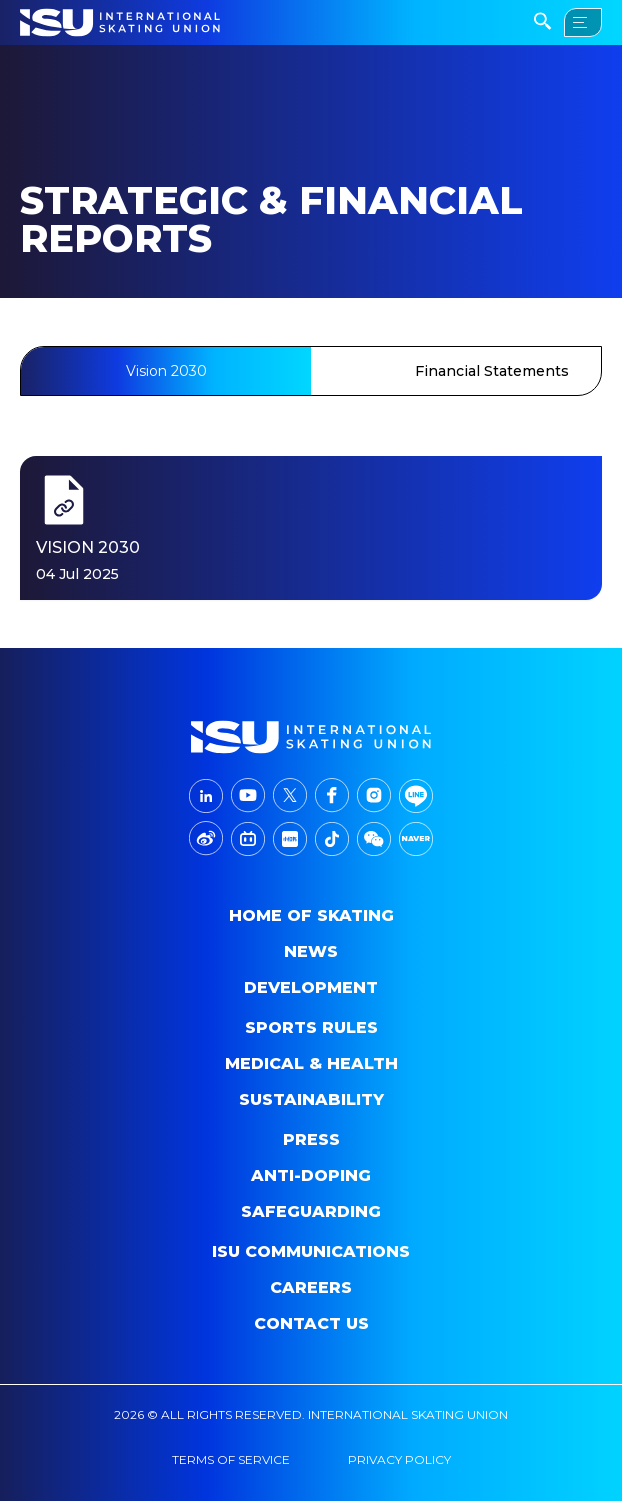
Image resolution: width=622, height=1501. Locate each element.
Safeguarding (311, 1211)
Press (311, 1139)
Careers (311, 1287)
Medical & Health (311, 1063)
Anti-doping (311, 1175)
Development (311, 987)
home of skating (311, 915)
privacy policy (399, 1459)
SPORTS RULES (311, 1027)
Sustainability (311, 1099)
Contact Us (311, 1323)
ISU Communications (311, 1251)
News (311, 951)
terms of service (231, 1459)
